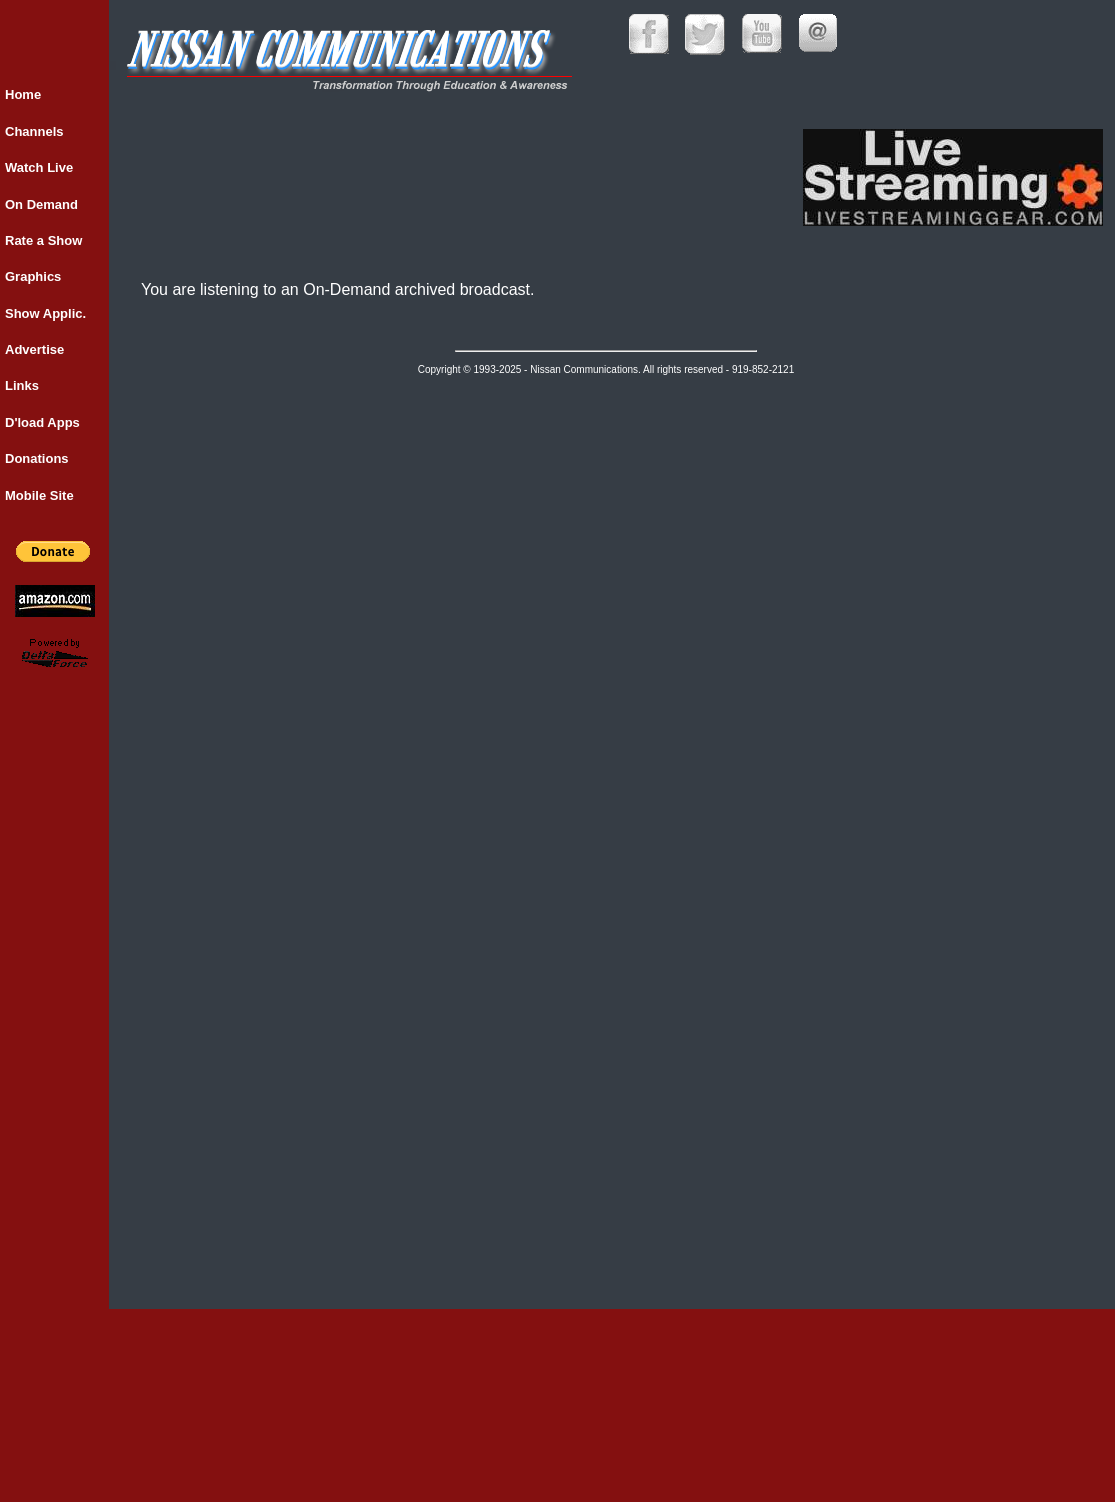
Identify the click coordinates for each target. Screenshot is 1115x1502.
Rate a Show (43, 240)
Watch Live (39, 167)
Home (23, 94)
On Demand (41, 204)
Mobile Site (39, 495)
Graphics (33, 276)
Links (22, 385)
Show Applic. (45, 313)
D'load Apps (42, 422)
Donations (37, 458)
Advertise (34, 349)
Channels (34, 131)
